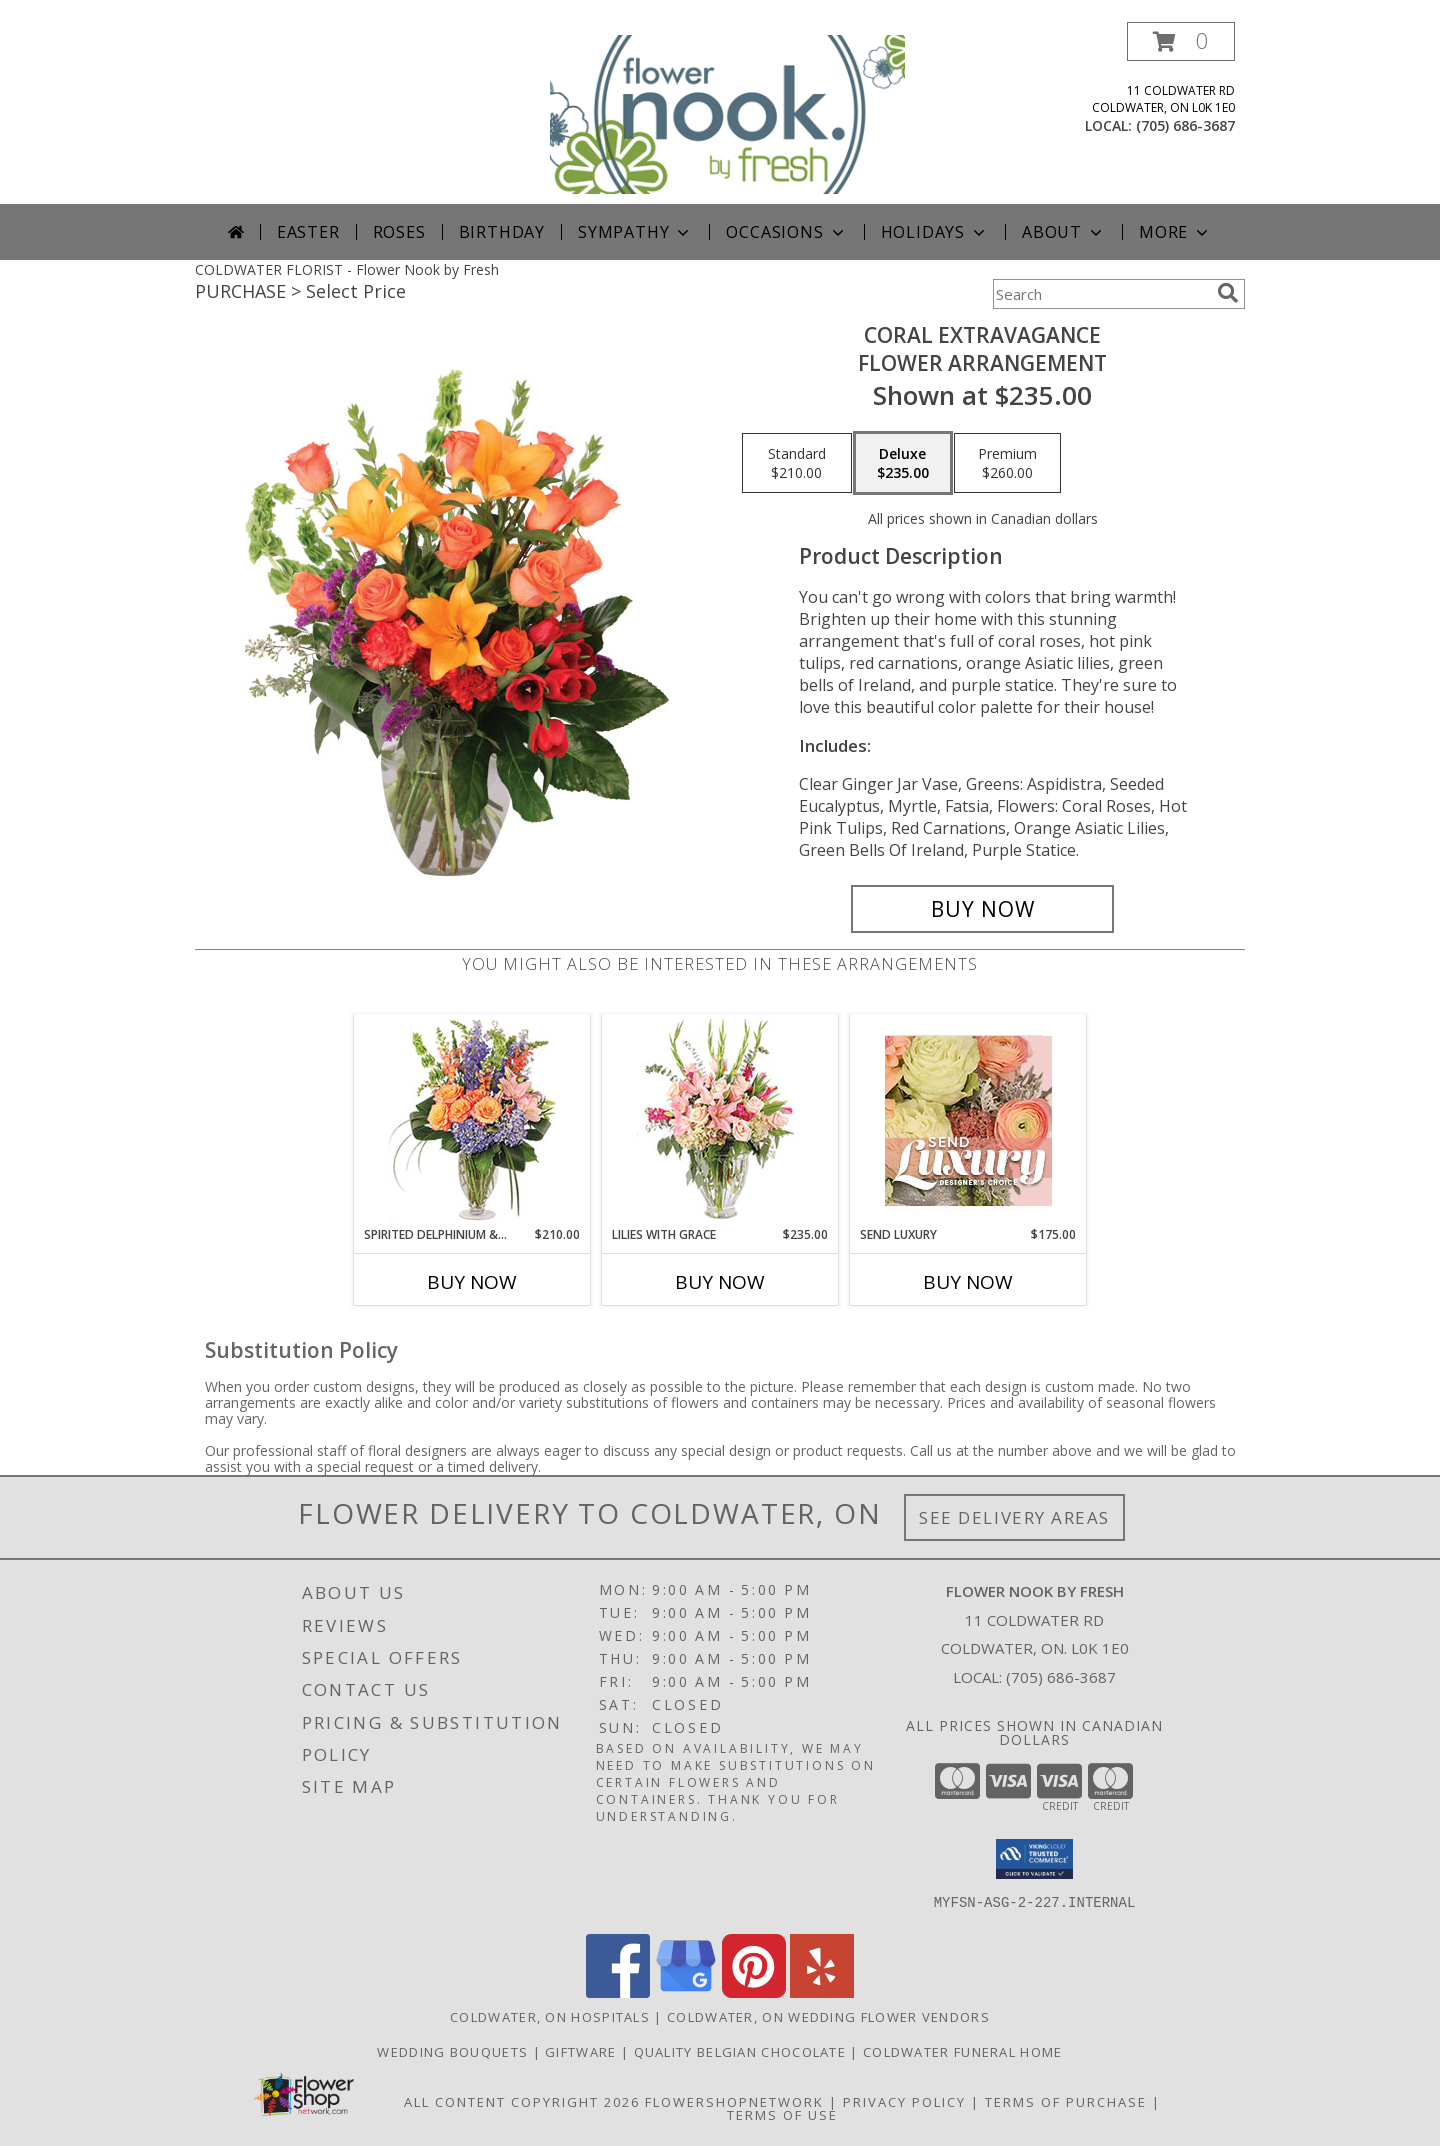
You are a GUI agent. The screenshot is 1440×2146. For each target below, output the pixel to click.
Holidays (935, 232)
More (1175, 232)
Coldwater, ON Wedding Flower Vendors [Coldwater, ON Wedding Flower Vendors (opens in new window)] (828, 2017)
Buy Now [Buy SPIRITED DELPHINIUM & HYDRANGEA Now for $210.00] (472, 1282)
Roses (399, 232)
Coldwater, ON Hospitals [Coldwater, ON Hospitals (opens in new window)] (550, 2017)
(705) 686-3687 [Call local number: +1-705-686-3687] (1185, 125)
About (1064, 232)
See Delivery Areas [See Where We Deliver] (1014, 1517)
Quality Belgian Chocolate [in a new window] (742, 2052)
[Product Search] (1101, 294)
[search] (1228, 293)
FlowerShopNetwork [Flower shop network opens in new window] (734, 2102)
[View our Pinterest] (754, 1992)
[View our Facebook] (618, 1992)
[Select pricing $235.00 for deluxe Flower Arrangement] (903, 463)
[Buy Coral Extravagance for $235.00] (982, 909)
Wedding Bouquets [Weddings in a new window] (454, 2052)
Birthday (502, 232)
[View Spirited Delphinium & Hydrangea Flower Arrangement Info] (472, 1120)
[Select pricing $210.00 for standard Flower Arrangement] (797, 463)
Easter (308, 232)
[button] (1181, 41)
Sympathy (635, 232)
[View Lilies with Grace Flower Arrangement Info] (720, 1120)
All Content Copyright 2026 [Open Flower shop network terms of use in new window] (522, 2102)
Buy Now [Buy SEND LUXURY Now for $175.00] (968, 1282)
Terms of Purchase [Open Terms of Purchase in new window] (1066, 2102)
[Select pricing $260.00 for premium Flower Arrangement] (1007, 463)
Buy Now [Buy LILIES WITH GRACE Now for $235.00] (720, 1282)
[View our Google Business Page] (686, 1992)
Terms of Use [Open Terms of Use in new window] (782, 2115)
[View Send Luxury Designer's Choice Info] (968, 1120)
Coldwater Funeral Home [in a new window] (963, 2052)
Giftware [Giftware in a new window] (583, 2052)
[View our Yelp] (822, 1992)
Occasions (786, 232)
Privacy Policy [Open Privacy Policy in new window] (904, 2102)
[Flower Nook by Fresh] (727, 112)
